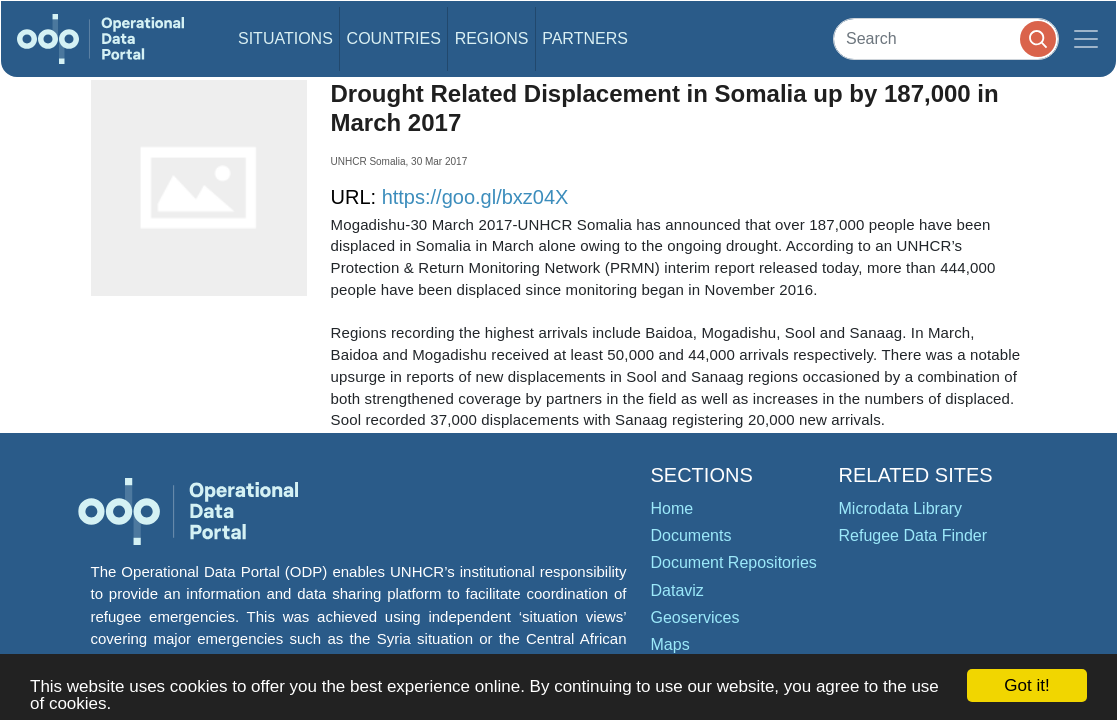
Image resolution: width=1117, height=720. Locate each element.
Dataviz (677, 590)
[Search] (946, 38)
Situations (285, 38)
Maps (670, 644)
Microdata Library (901, 508)
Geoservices (695, 617)
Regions (492, 38)
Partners (585, 38)
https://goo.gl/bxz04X (475, 197)
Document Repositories (734, 562)
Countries (394, 38)
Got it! (1026, 685)
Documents (691, 535)
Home (672, 508)
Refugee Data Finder (913, 535)
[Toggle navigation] (1086, 39)
